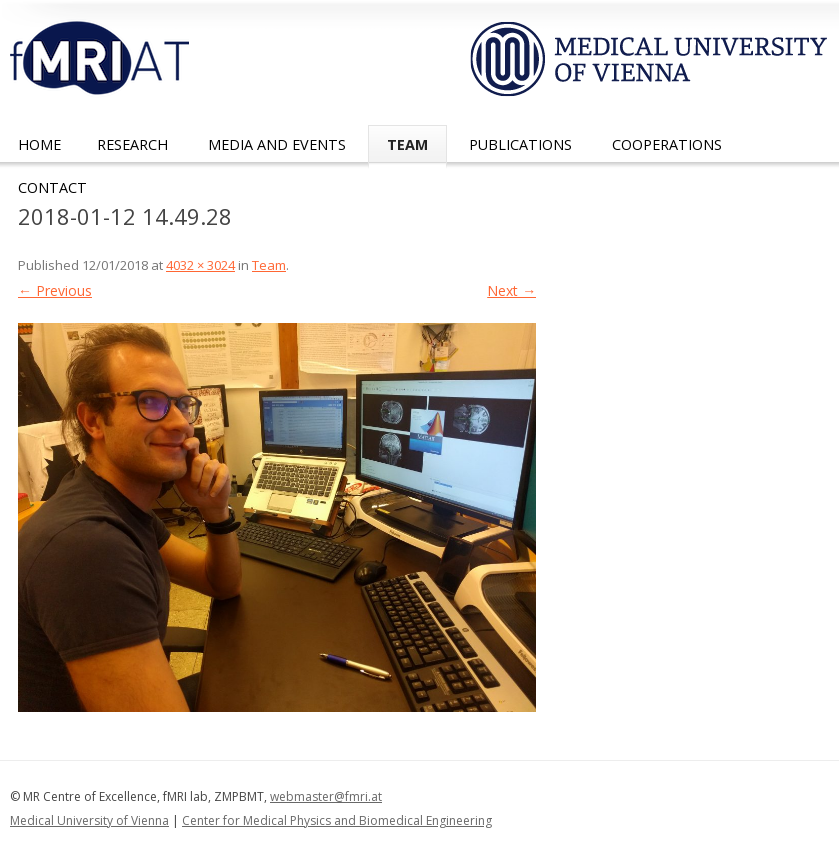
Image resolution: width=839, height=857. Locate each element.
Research (132, 144)
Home (39, 144)
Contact (52, 187)
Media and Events (277, 144)
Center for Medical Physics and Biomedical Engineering (337, 820)
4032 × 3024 (200, 265)
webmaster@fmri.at (326, 796)
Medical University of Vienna (89, 820)
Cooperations (667, 144)
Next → (511, 290)
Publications (520, 144)
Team (407, 144)
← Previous (55, 290)
